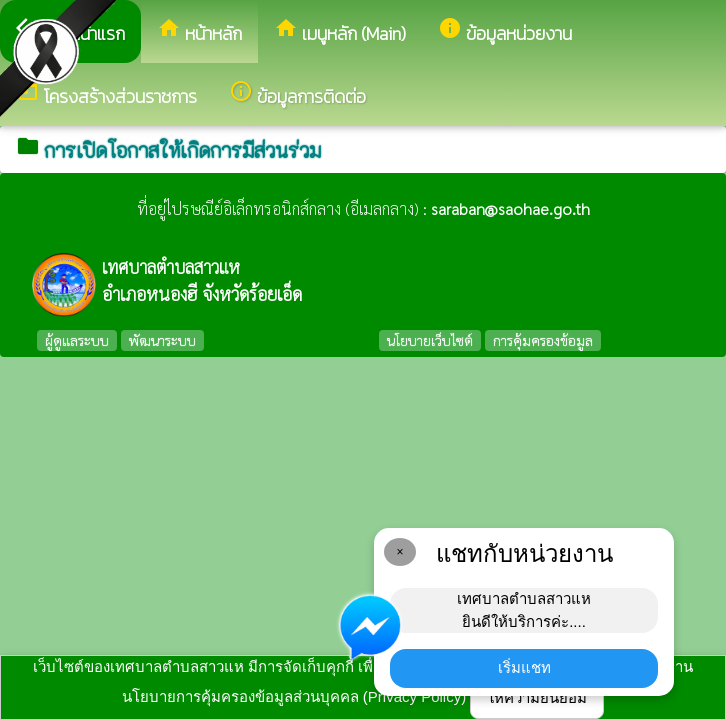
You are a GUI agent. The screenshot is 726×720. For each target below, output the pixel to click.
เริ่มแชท (524, 667)
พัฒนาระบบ (162, 340)
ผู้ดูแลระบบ (77, 340)
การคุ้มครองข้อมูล (543, 340)
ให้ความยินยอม (537, 697)
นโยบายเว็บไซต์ (430, 340)
